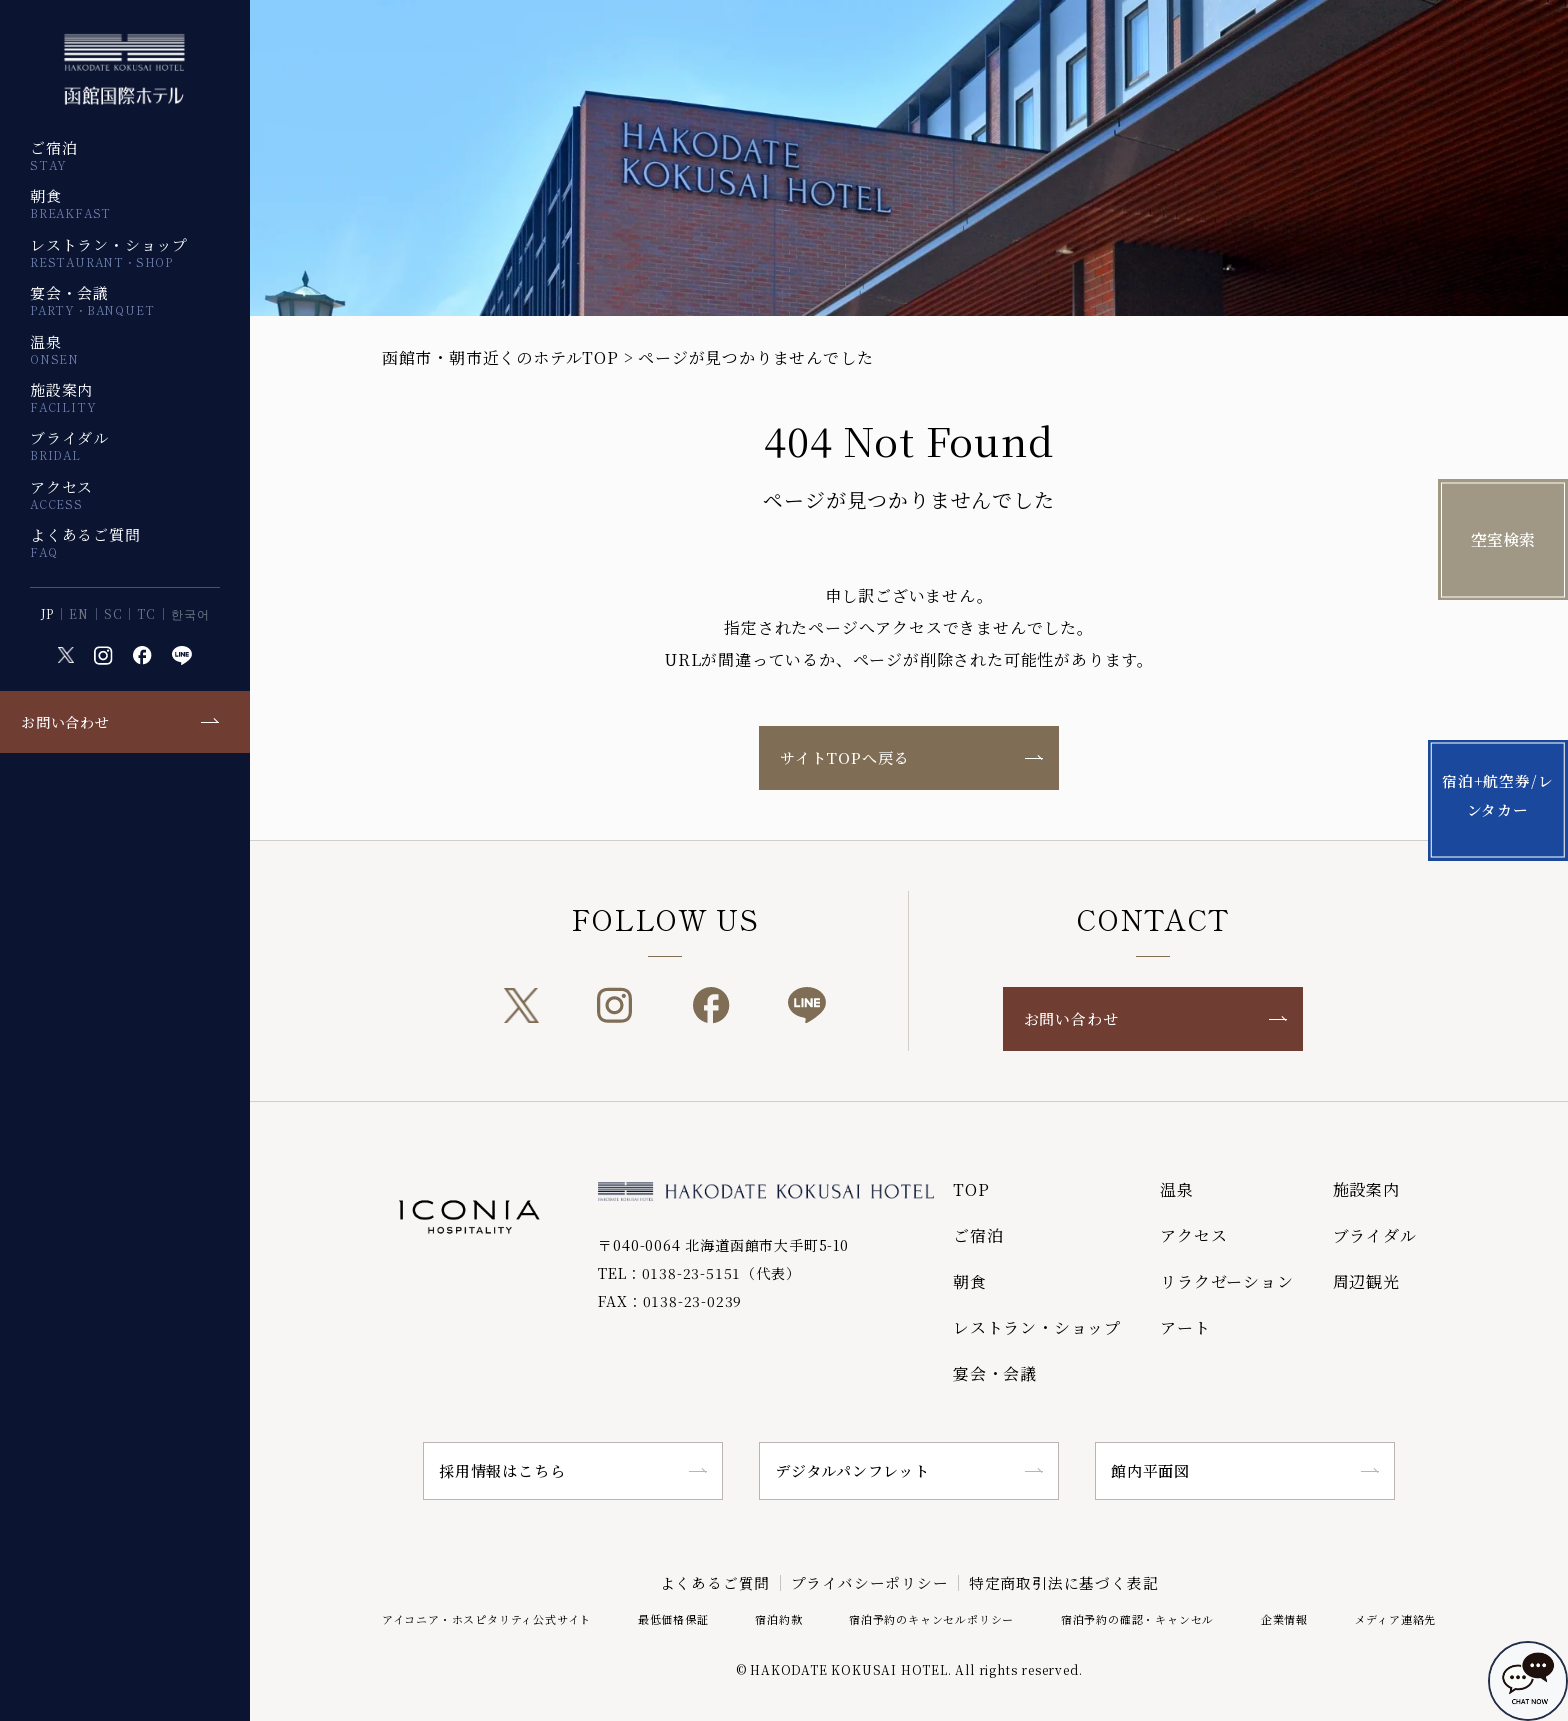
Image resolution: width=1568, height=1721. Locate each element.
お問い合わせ (65, 722)
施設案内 (63, 397)
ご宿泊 (53, 155)
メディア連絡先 (1396, 1618)
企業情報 (1284, 1618)
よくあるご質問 (85, 542)
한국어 (190, 614)
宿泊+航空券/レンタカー (1503, 798)
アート (1185, 1327)
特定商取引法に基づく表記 (1065, 1582)
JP (48, 614)
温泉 (54, 349)
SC (113, 614)
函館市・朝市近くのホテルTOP (500, 357)
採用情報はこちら (502, 1470)
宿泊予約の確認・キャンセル (1137, 1618)
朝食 (70, 203)
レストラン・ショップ (109, 252)
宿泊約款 (778, 1618)
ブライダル (69, 445)
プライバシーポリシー (870, 1582)
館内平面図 (1150, 1470)
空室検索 (1503, 539)
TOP (971, 1189)
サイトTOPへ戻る (844, 757)
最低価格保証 (673, 1618)
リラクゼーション (1226, 1281)
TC (146, 614)
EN (79, 614)
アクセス (61, 494)
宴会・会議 (92, 300)
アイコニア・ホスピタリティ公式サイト (486, 1618)
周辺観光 (1366, 1281)
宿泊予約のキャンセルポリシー (931, 1618)
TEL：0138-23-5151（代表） (699, 1273)
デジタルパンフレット (852, 1470)
